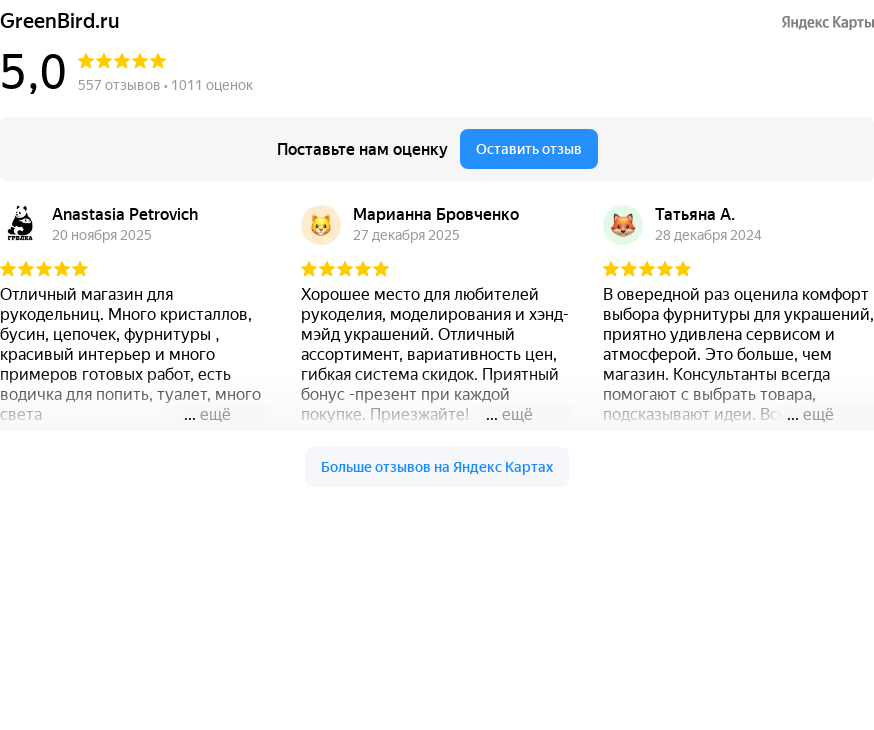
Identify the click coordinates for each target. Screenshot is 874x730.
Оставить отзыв (529, 149)
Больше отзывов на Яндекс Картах (437, 467)
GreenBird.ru (60, 21)
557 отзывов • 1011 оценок (165, 85)
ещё (215, 414)
